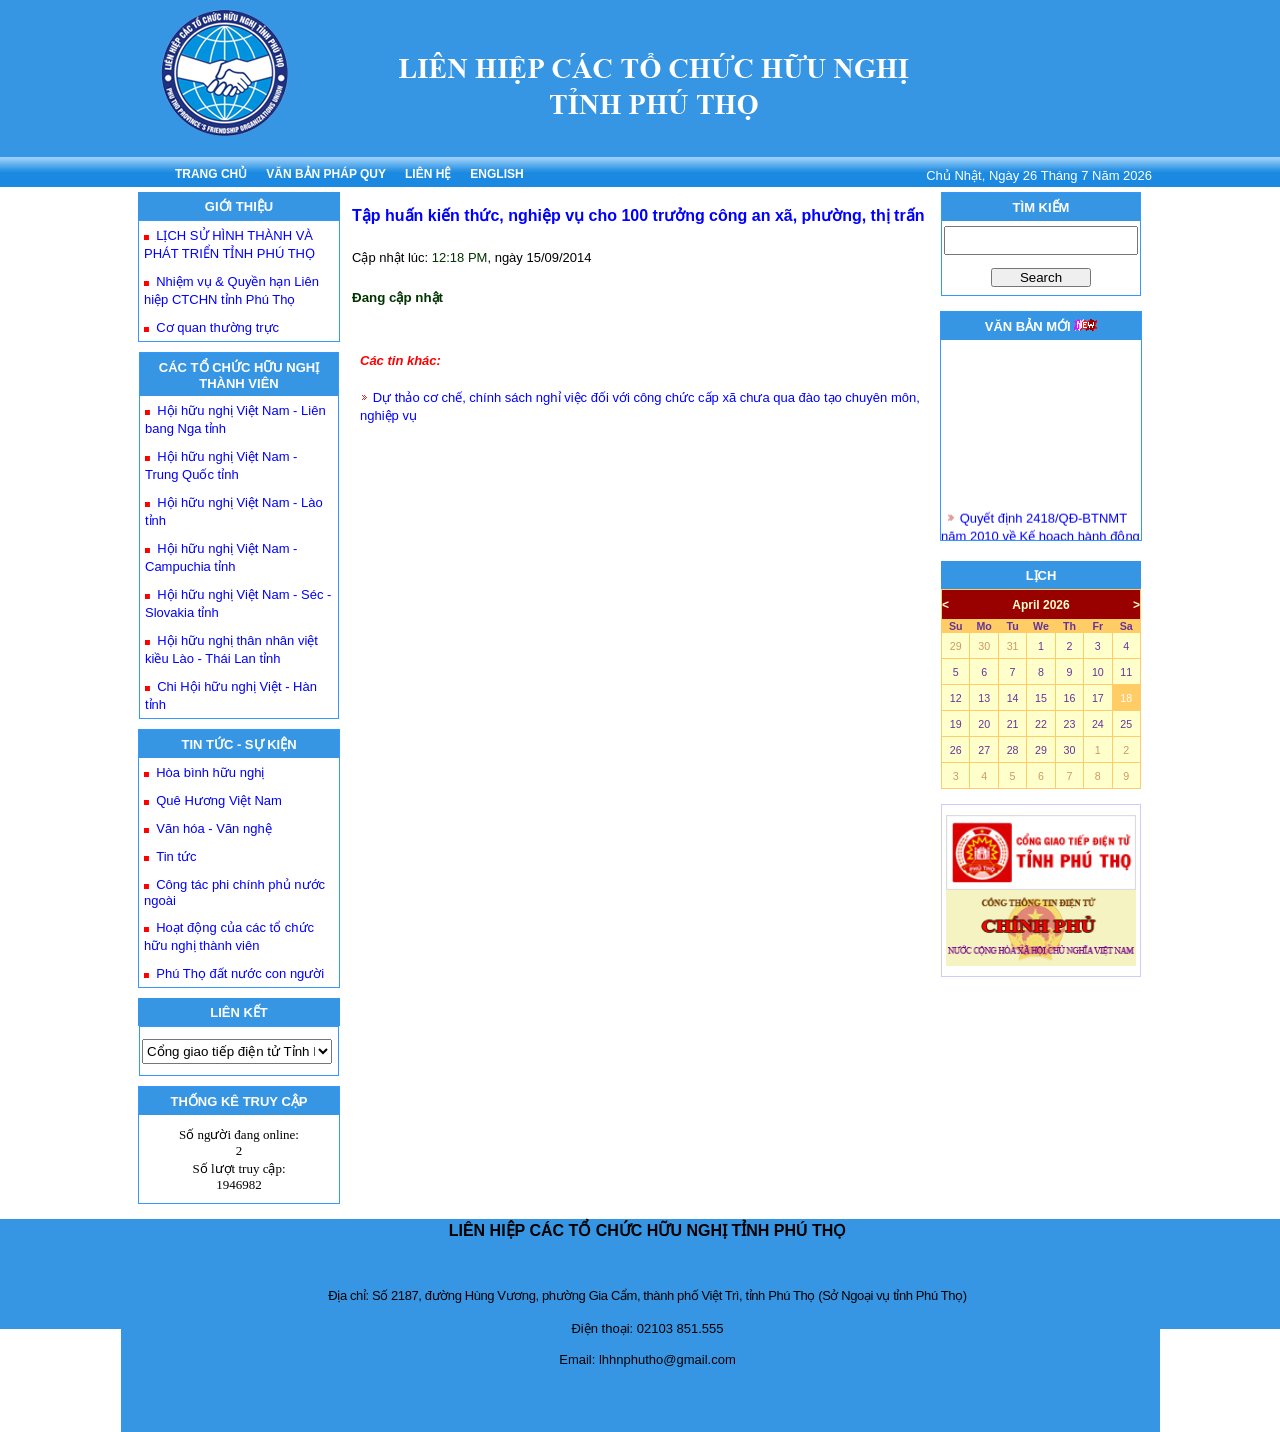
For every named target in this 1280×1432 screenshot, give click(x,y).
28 (1013, 750)
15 (1041, 698)
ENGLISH (496, 174)
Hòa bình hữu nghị (210, 772)
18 (1126, 698)
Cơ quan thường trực (217, 327)
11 (1126, 672)
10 (1098, 672)
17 (1098, 698)
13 (984, 698)
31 (1013, 646)
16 (1069, 698)
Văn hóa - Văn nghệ (213, 828)
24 (1098, 724)
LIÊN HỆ (428, 174)
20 (984, 724)
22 (1041, 724)
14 (1013, 698)
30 (984, 646)
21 (1013, 724)
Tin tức (176, 856)
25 (1126, 724)
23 (1069, 724)
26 (956, 750)
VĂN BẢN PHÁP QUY (326, 174)
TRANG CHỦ (211, 174)
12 (956, 698)
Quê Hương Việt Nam (219, 800)
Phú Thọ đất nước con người (240, 973)
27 (984, 750)
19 (956, 724)
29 (956, 646)
